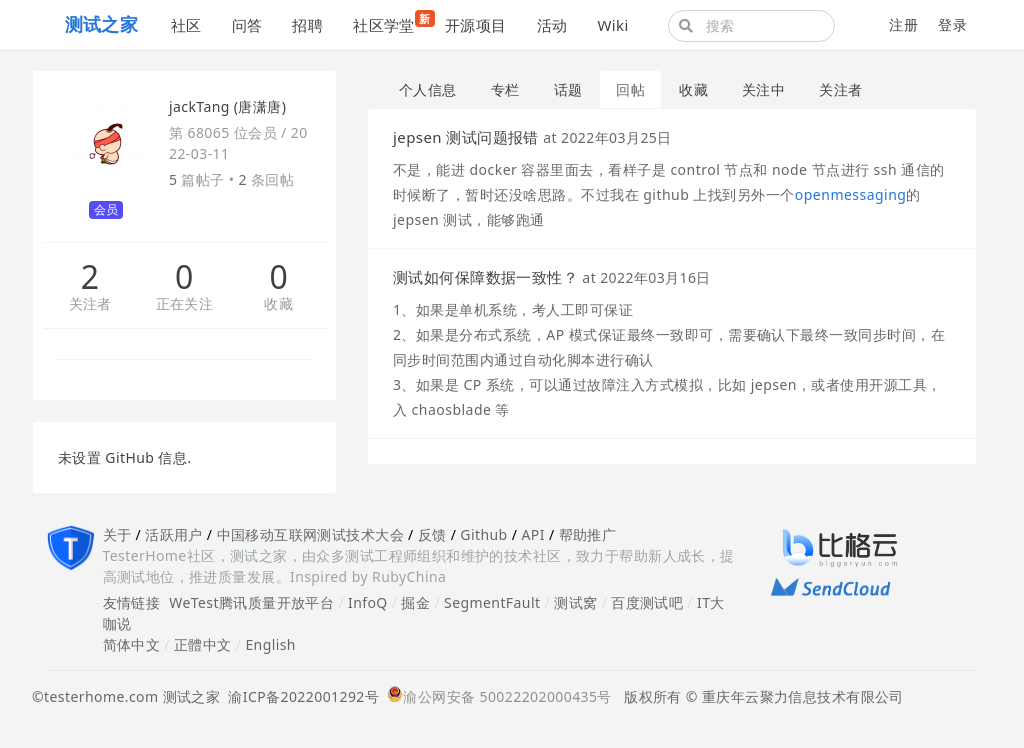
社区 (186, 25)
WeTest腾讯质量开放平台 (251, 602)
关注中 (763, 89)
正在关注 (185, 304)
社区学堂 (391, 22)
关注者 (90, 304)
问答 (247, 25)
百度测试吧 (647, 602)
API (532, 534)
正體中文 (203, 644)
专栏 (505, 89)
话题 (568, 89)
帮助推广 (588, 534)
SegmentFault (492, 602)
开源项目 (476, 25)
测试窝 (575, 602)
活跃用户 (174, 534)
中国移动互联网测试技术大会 (310, 534)
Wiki (612, 25)
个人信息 (428, 89)
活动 (552, 25)
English (270, 644)
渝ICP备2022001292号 (299, 696)
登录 (952, 24)
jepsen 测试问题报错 (466, 137)
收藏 (278, 304)
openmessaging (851, 194)
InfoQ (368, 602)
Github (483, 534)
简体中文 (132, 644)
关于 (117, 534)
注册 (903, 24)
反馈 (432, 534)
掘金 (415, 602)
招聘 (307, 25)
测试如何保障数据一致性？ (485, 277)
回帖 (630, 89)
